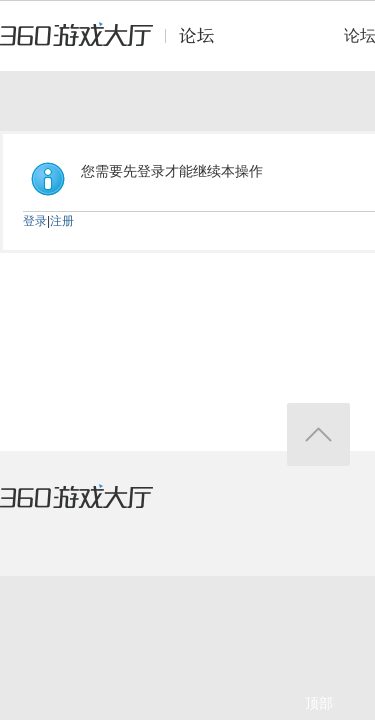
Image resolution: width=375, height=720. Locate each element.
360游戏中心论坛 (115, 44)
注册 (62, 221)
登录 (35, 221)
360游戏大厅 (97, 509)
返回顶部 (318, 434)
